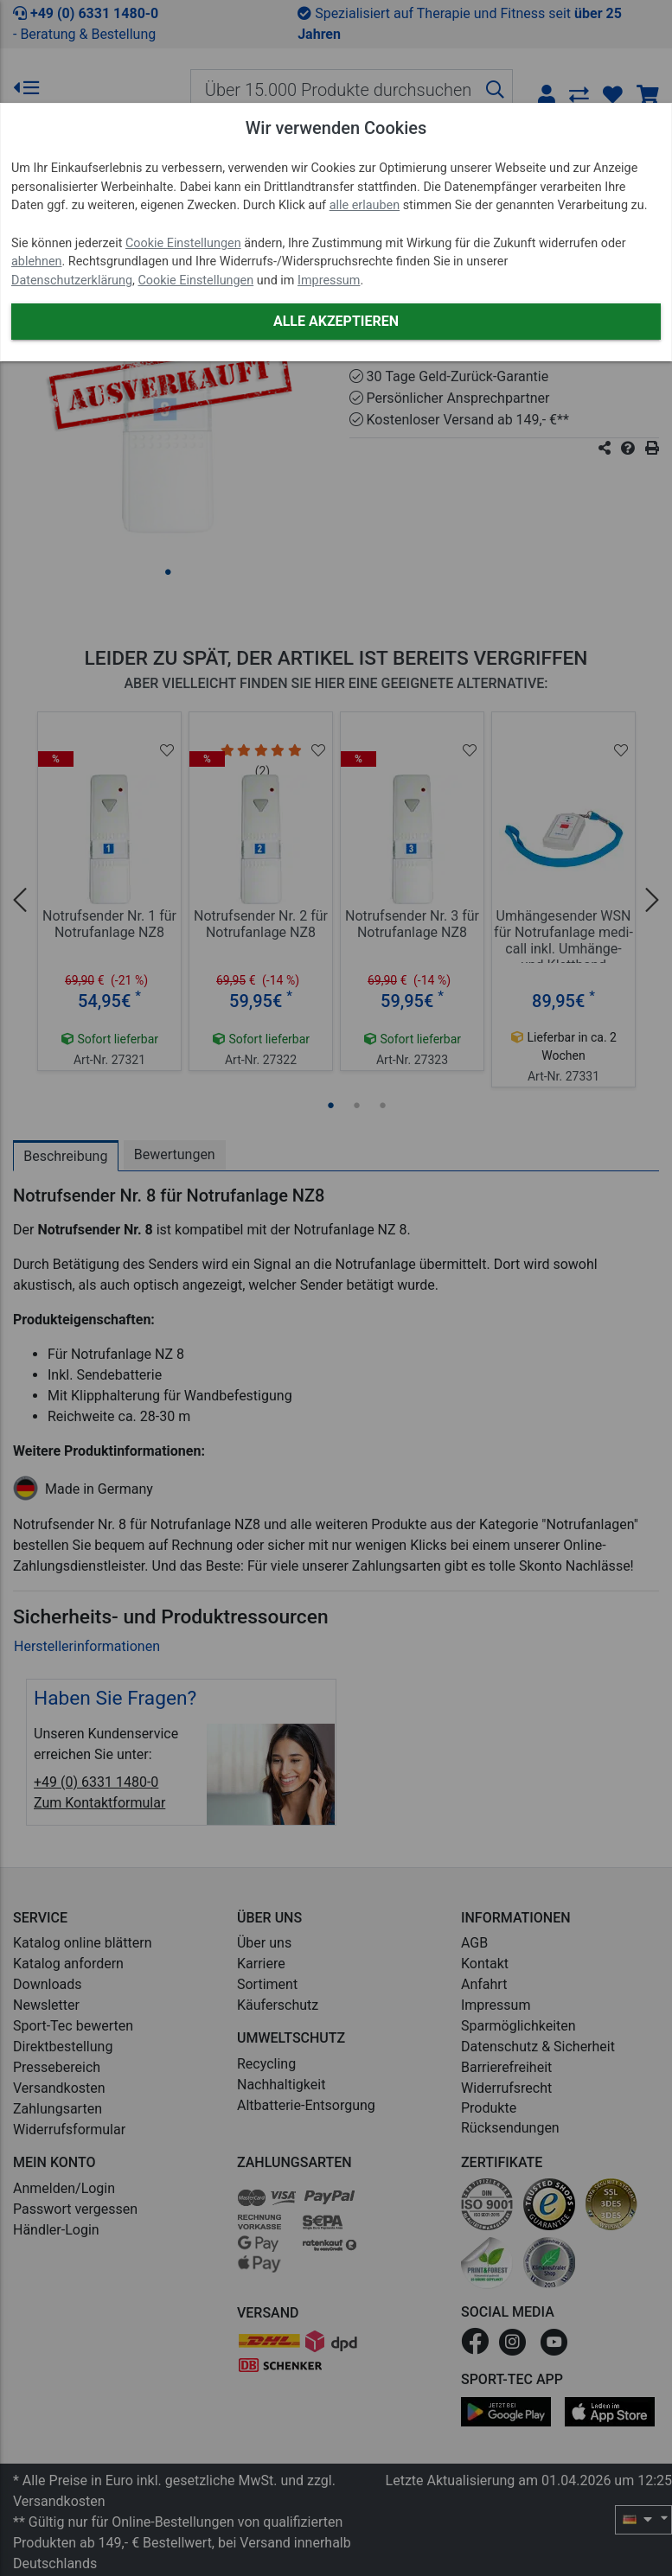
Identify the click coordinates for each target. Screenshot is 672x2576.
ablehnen (36, 261)
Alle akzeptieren (336, 321)
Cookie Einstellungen (183, 243)
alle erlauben (365, 205)
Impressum (329, 280)
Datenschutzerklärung (71, 280)
